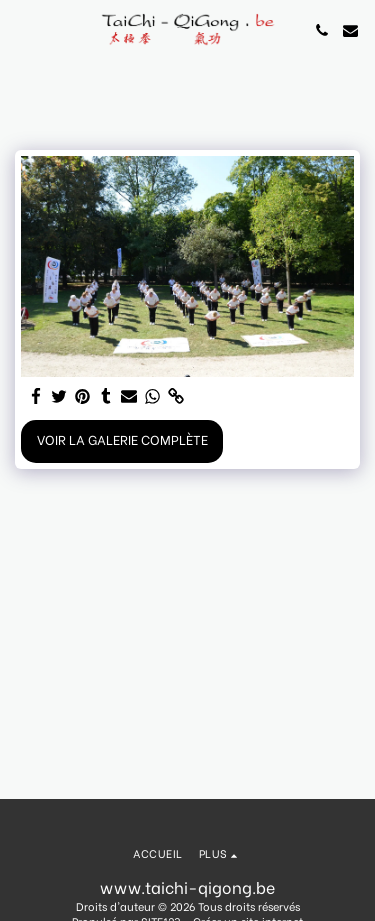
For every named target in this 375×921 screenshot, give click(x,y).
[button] (22, 29)
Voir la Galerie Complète (122, 439)
